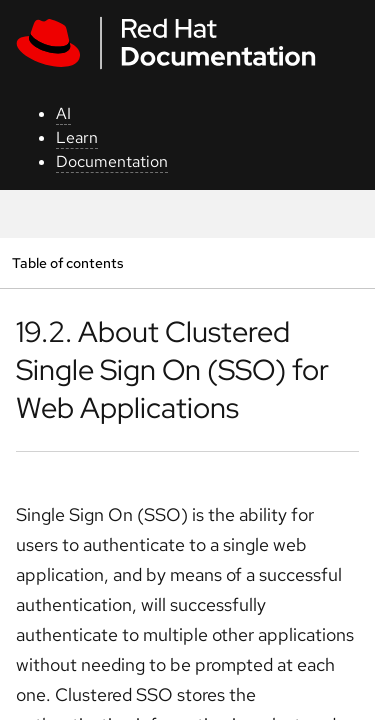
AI (63, 113)
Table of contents (67, 262)
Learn (77, 137)
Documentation (112, 161)
